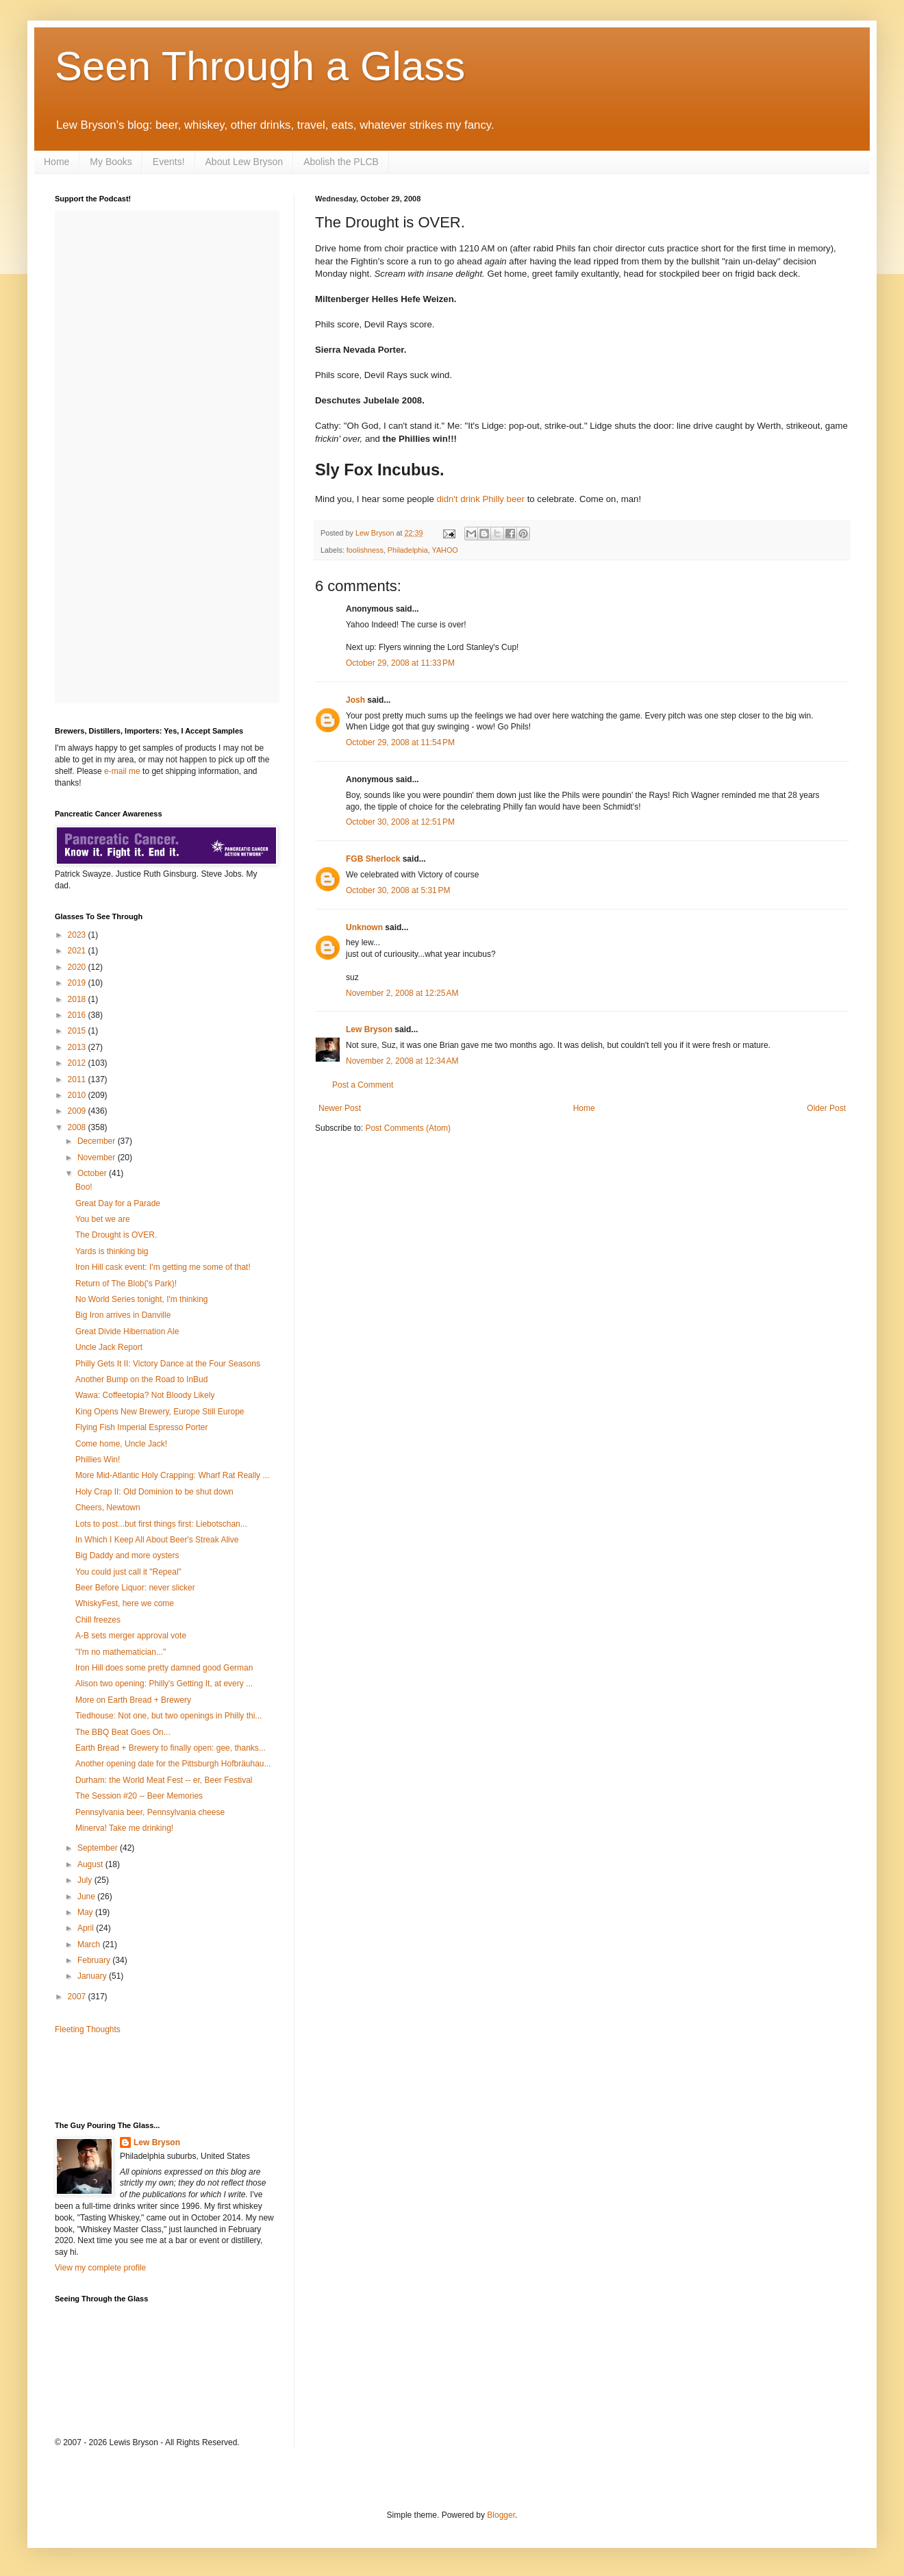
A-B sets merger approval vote (130, 1635)
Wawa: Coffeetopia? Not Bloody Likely (144, 1395)
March (90, 1944)
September (98, 1848)
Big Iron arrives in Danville (123, 1315)
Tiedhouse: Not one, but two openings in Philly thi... (168, 1716)
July (86, 1880)
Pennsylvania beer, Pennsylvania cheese (150, 1812)
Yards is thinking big (112, 1251)
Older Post (826, 1108)
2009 (78, 1111)
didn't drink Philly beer (480, 499)
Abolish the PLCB (341, 161)
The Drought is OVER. (116, 1235)
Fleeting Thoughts (88, 2029)
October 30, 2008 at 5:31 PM (398, 890)
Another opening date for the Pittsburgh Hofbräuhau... (173, 1763)
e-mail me (122, 771)
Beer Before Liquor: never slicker (135, 1587)
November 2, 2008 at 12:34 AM (402, 1061)
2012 (78, 1063)
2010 (78, 1095)
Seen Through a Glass (260, 66)
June (87, 1896)
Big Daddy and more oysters (127, 1555)
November (97, 1157)
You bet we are (102, 1219)
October (93, 1173)
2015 (78, 1031)
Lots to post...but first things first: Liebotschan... (161, 1524)
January (93, 1976)
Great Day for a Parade (117, 1203)
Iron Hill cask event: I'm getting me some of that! (163, 1267)
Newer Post (339, 1108)
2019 (78, 983)
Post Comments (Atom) (408, 1128)
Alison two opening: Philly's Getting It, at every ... (164, 1683)
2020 (78, 967)
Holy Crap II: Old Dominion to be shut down (154, 1492)
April (86, 1928)
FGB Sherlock (373, 859)
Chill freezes (98, 1620)
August (91, 1864)
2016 (78, 1015)
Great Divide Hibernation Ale (127, 1331)
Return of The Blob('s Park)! (126, 1283)
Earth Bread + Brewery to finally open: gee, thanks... (170, 1748)
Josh (355, 700)
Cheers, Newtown (107, 1507)
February (94, 1960)
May (86, 1912)
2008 (78, 1127)
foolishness (365, 550)
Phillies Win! (97, 1459)
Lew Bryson (369, 1029)
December (97, 1141)
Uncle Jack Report (108, 1347)
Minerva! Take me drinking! (124, 1828)
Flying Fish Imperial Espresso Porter (141, 1427)
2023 (78, 935)
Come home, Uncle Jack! (121, 1444)
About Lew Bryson (244, 161)
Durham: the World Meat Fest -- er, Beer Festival (164, 1780)
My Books (110, 161)
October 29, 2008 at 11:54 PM (400, 742)
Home (56, 161)
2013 (78, 1047)
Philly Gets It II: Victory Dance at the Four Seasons (167, 1363)
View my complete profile (100, 2268)
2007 (78, 1996)
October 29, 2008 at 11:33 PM (400, 663)
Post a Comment (362, 1085)
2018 (78, 999)
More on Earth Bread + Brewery (133, 1700)
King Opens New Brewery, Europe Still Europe (159, 1411)
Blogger (501, 2515)
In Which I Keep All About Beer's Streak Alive (156, 1540)
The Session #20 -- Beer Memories (139, 1796)
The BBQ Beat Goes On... (123, 1732)
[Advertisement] (135, 2076)
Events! (169, 161)
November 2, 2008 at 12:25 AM (402, 993)
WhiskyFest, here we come (124, 1603)
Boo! (83, 1187)
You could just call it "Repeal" (128, 1572)
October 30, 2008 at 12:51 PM (400, 822)
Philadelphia (408, 550)
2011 (78, 1079)
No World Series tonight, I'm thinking (141, 1299)
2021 (78, 950)
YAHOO (445, 550)
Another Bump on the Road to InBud (141, 1379)
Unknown (364, 927)
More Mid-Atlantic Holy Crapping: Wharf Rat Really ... (172, 1475)
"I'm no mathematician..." (120, 1652)
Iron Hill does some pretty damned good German (164, 1668)
